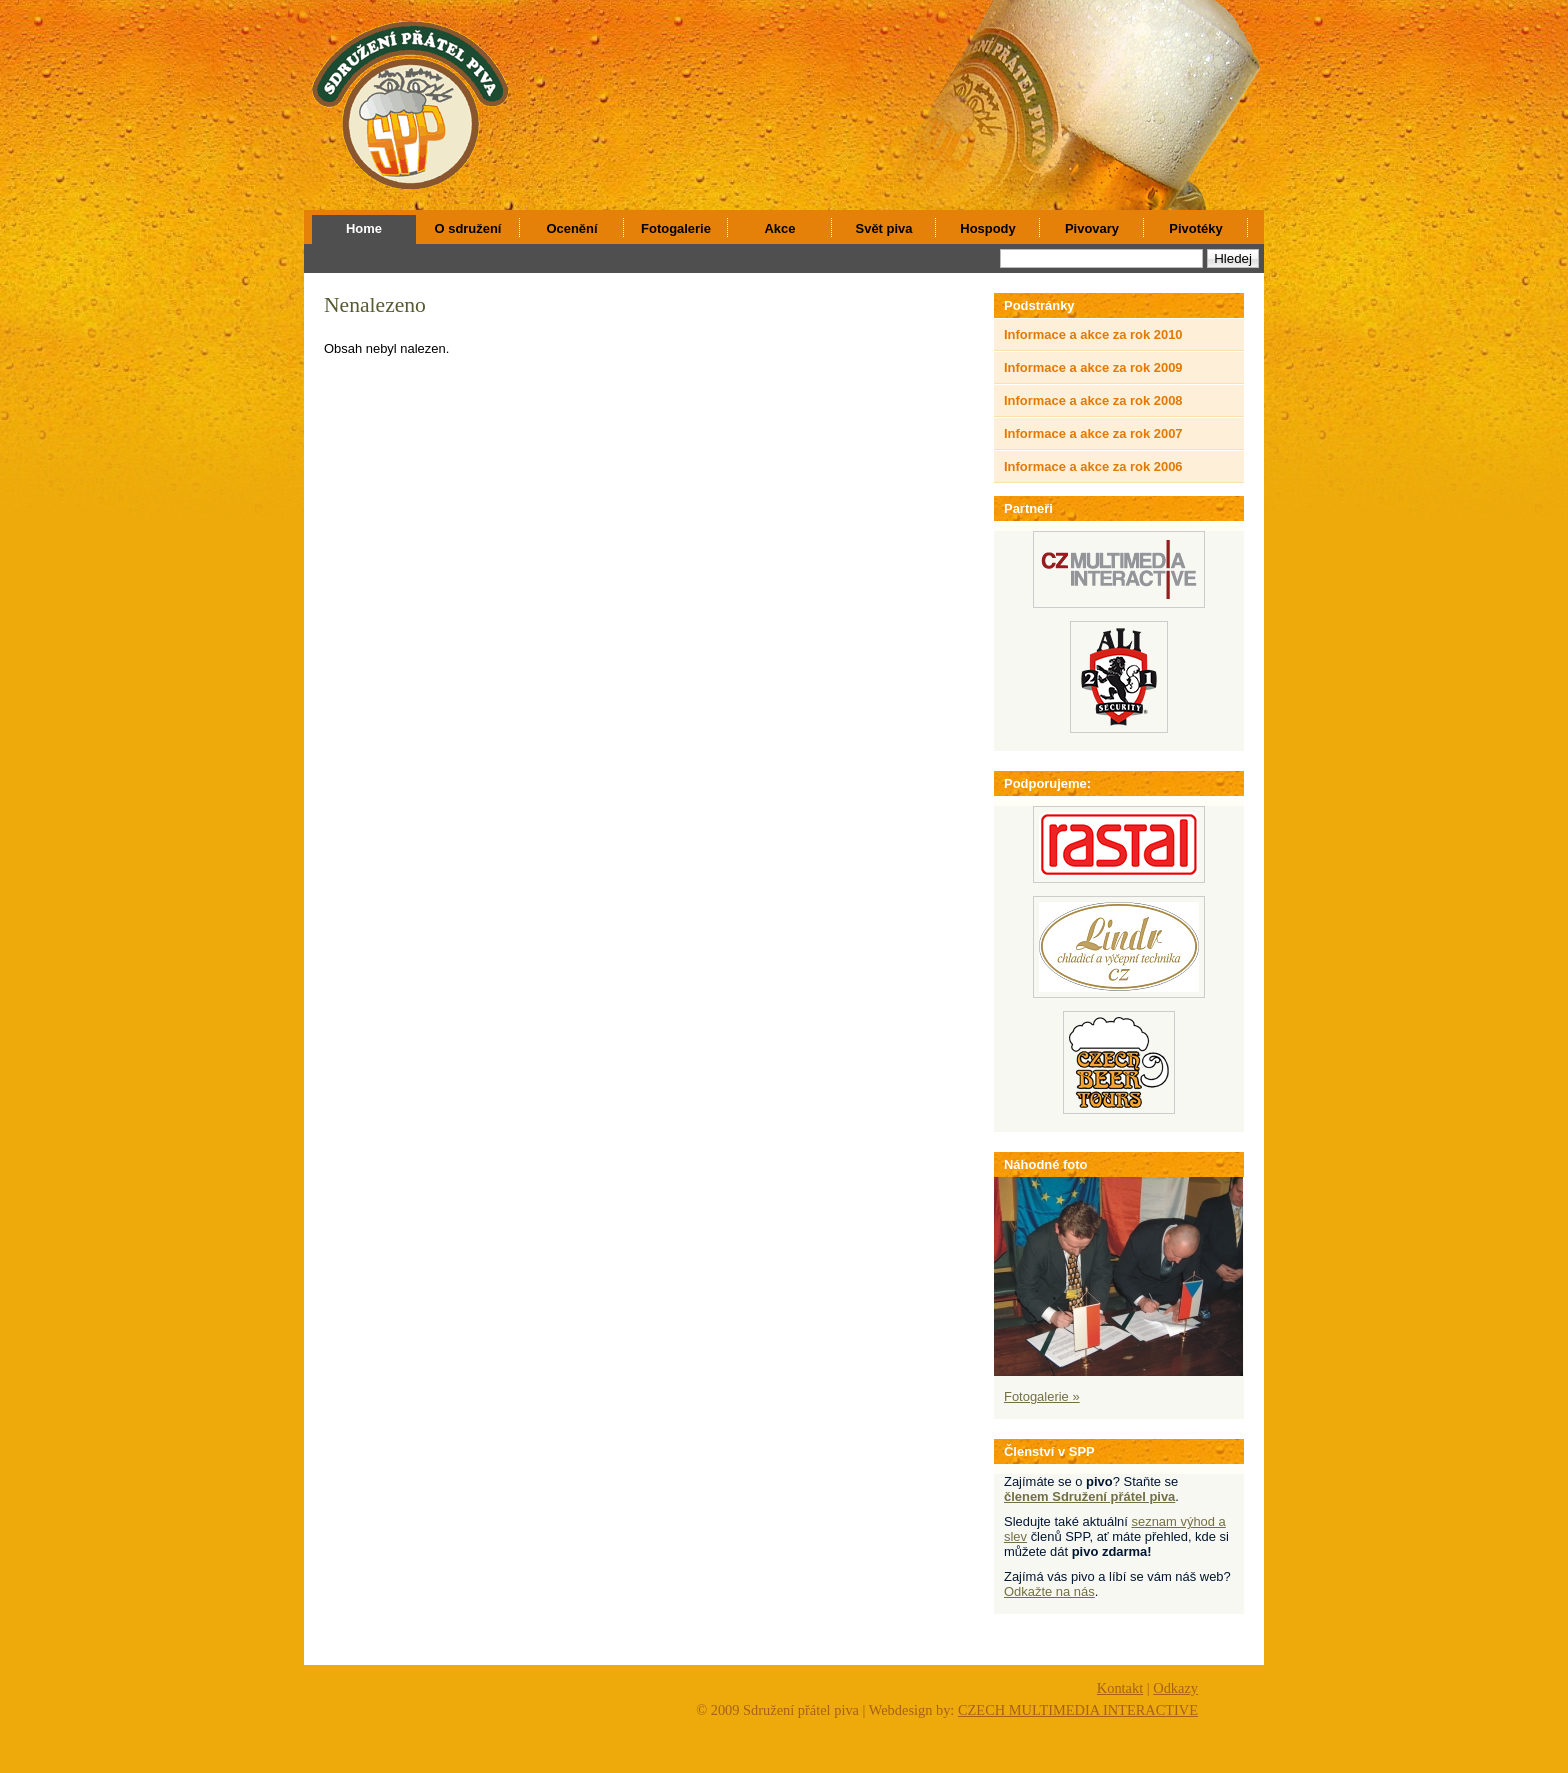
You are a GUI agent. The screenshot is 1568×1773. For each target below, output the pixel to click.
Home (364, 228)
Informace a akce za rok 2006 (1093, 466)
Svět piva (884, 228)
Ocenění (571, 228)
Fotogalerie (676, 228)
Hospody (987, 228)
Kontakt (1120, 1688)
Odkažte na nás (1049, 1591)
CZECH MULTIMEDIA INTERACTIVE (1078, 1710)
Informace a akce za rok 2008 (1093, 400)
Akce (780, 228)
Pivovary (1092, 228)
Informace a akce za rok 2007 (1093, 433)
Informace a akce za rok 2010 (1093, 334)
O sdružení (468, 228)
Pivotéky (1195, 228)
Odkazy (1175, 1688)
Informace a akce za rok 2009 (1093, 367)
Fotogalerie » (1042, 1396)
